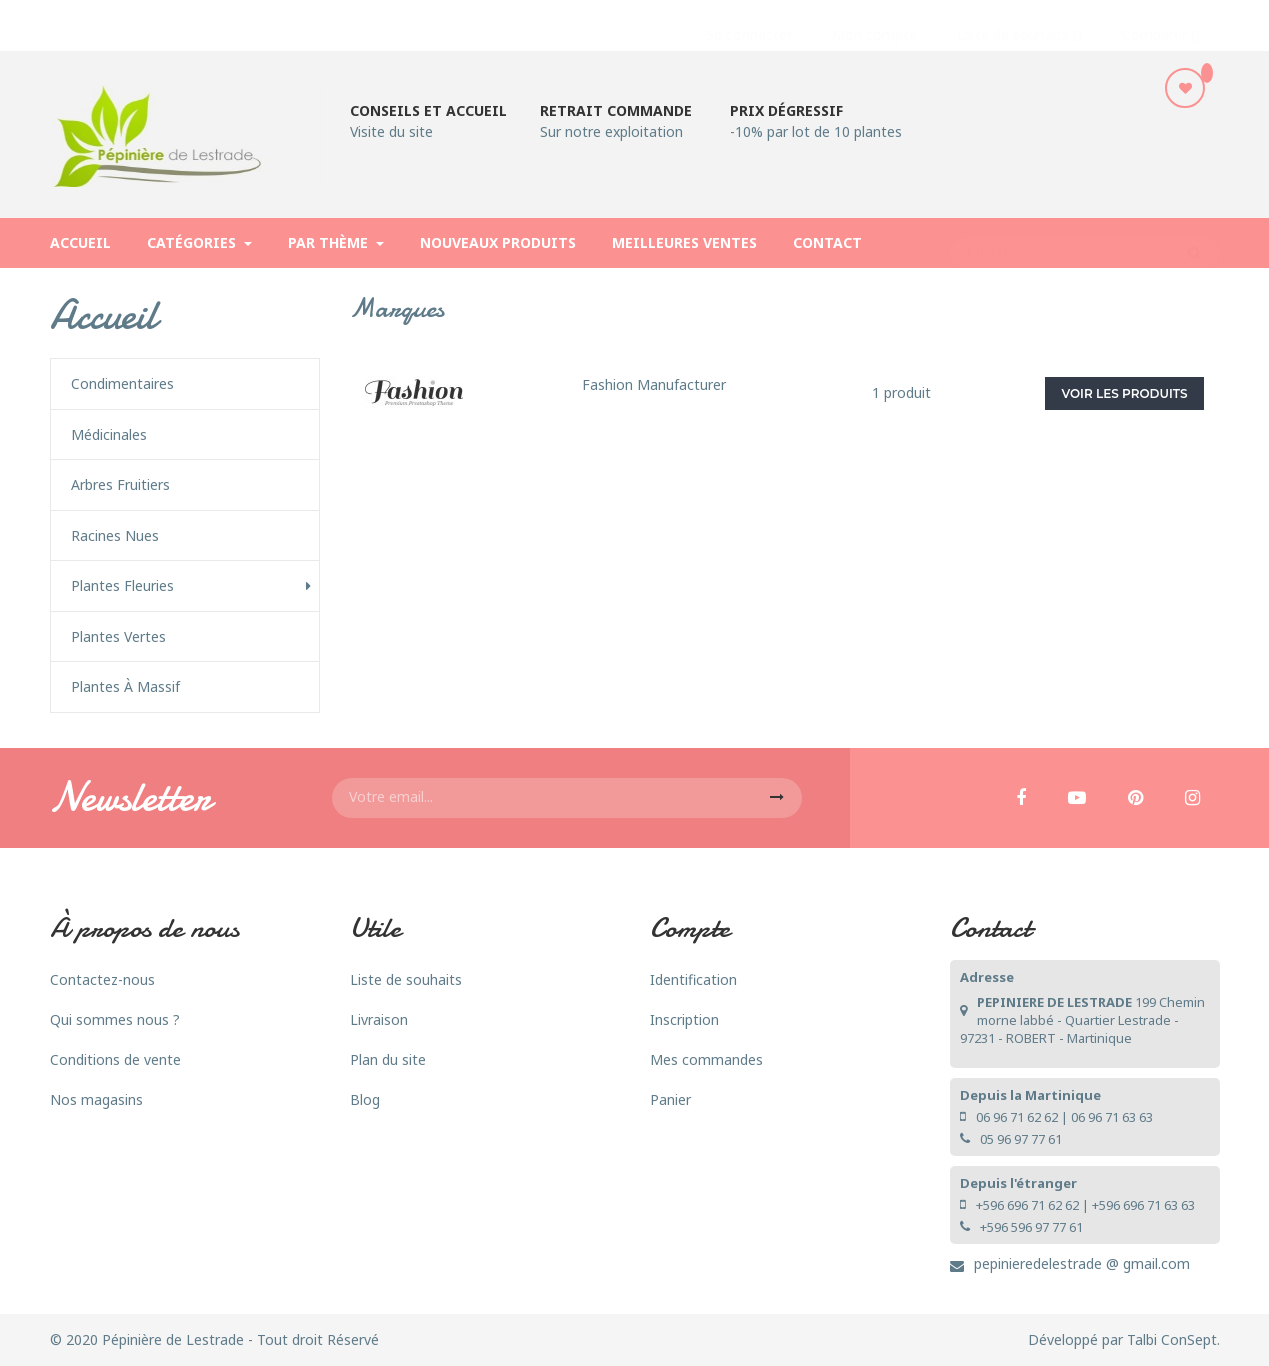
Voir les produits (1125, 393)
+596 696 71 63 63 (1143, 1205)
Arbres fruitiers (120, 485)
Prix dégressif (786, 110)
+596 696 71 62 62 (1027, 1205)
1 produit (901, 393)
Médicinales (109, 435)
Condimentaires (122, 384)
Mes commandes (706, 1059)
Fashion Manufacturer (654, 384)
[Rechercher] (1085, 243)
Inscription (684, 1019)
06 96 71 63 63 (1112, 1117)
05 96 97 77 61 (1021, 1139)
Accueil (103, 315)
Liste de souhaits (406, 979)
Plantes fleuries (122, 586)
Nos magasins (96, 1099)
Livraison (379, 1019)
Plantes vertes (118, 637)
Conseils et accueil (428, 110)
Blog (365, 1099)
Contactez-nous (102, 979)
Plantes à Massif (125, 687)
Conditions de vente (115, 1059)
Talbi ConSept (1172, 1339)
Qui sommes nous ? (115, 1019)
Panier (670, 1099)
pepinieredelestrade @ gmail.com (1082, 1263)
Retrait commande (616, 110)
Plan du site (388, 1059)
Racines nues (115, 536)
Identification (693, 979)
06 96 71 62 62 (1017, 1117)
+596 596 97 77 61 (1031, 1227)
